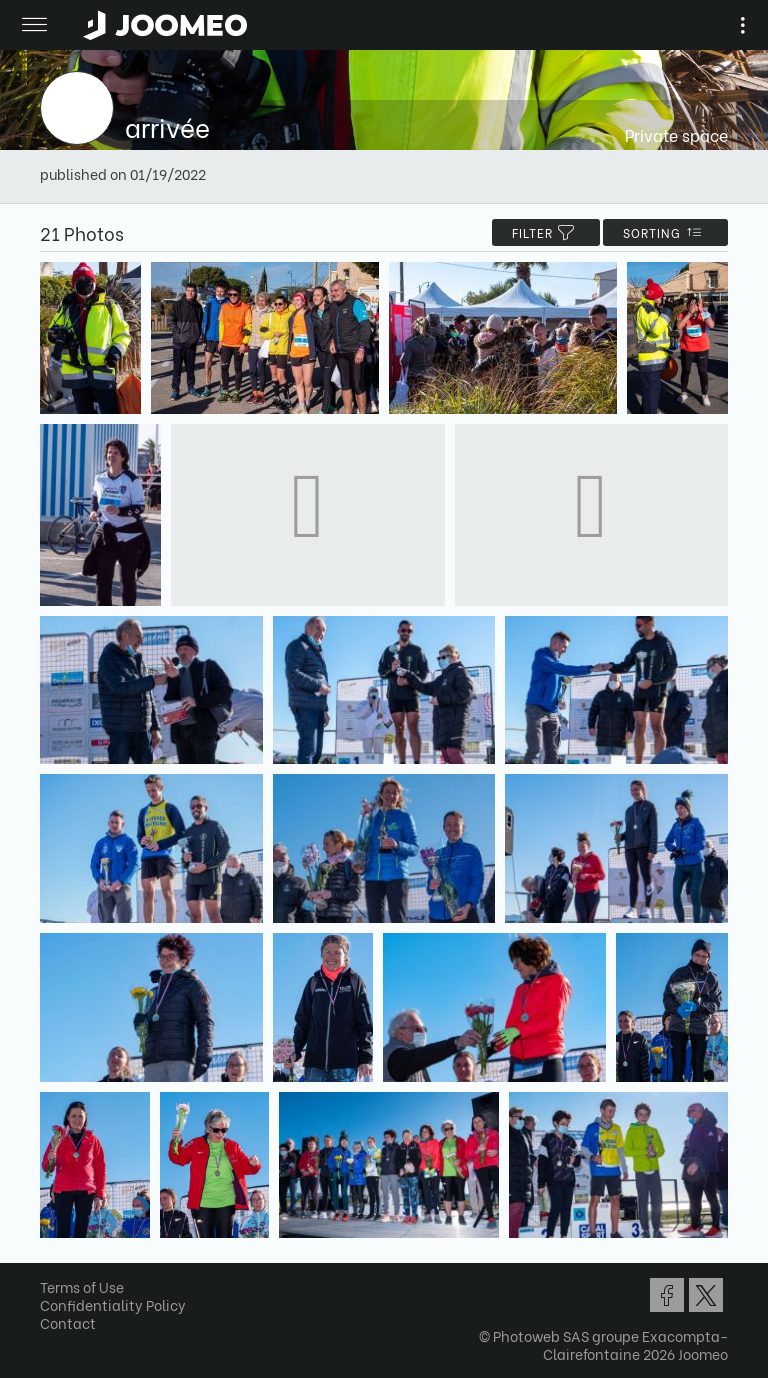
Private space (676, 134)
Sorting (665, 232)
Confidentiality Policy (113, 1304)
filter (546, 232)
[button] (53, 1275)
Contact (68, 1322)
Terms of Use (82, 1286)
